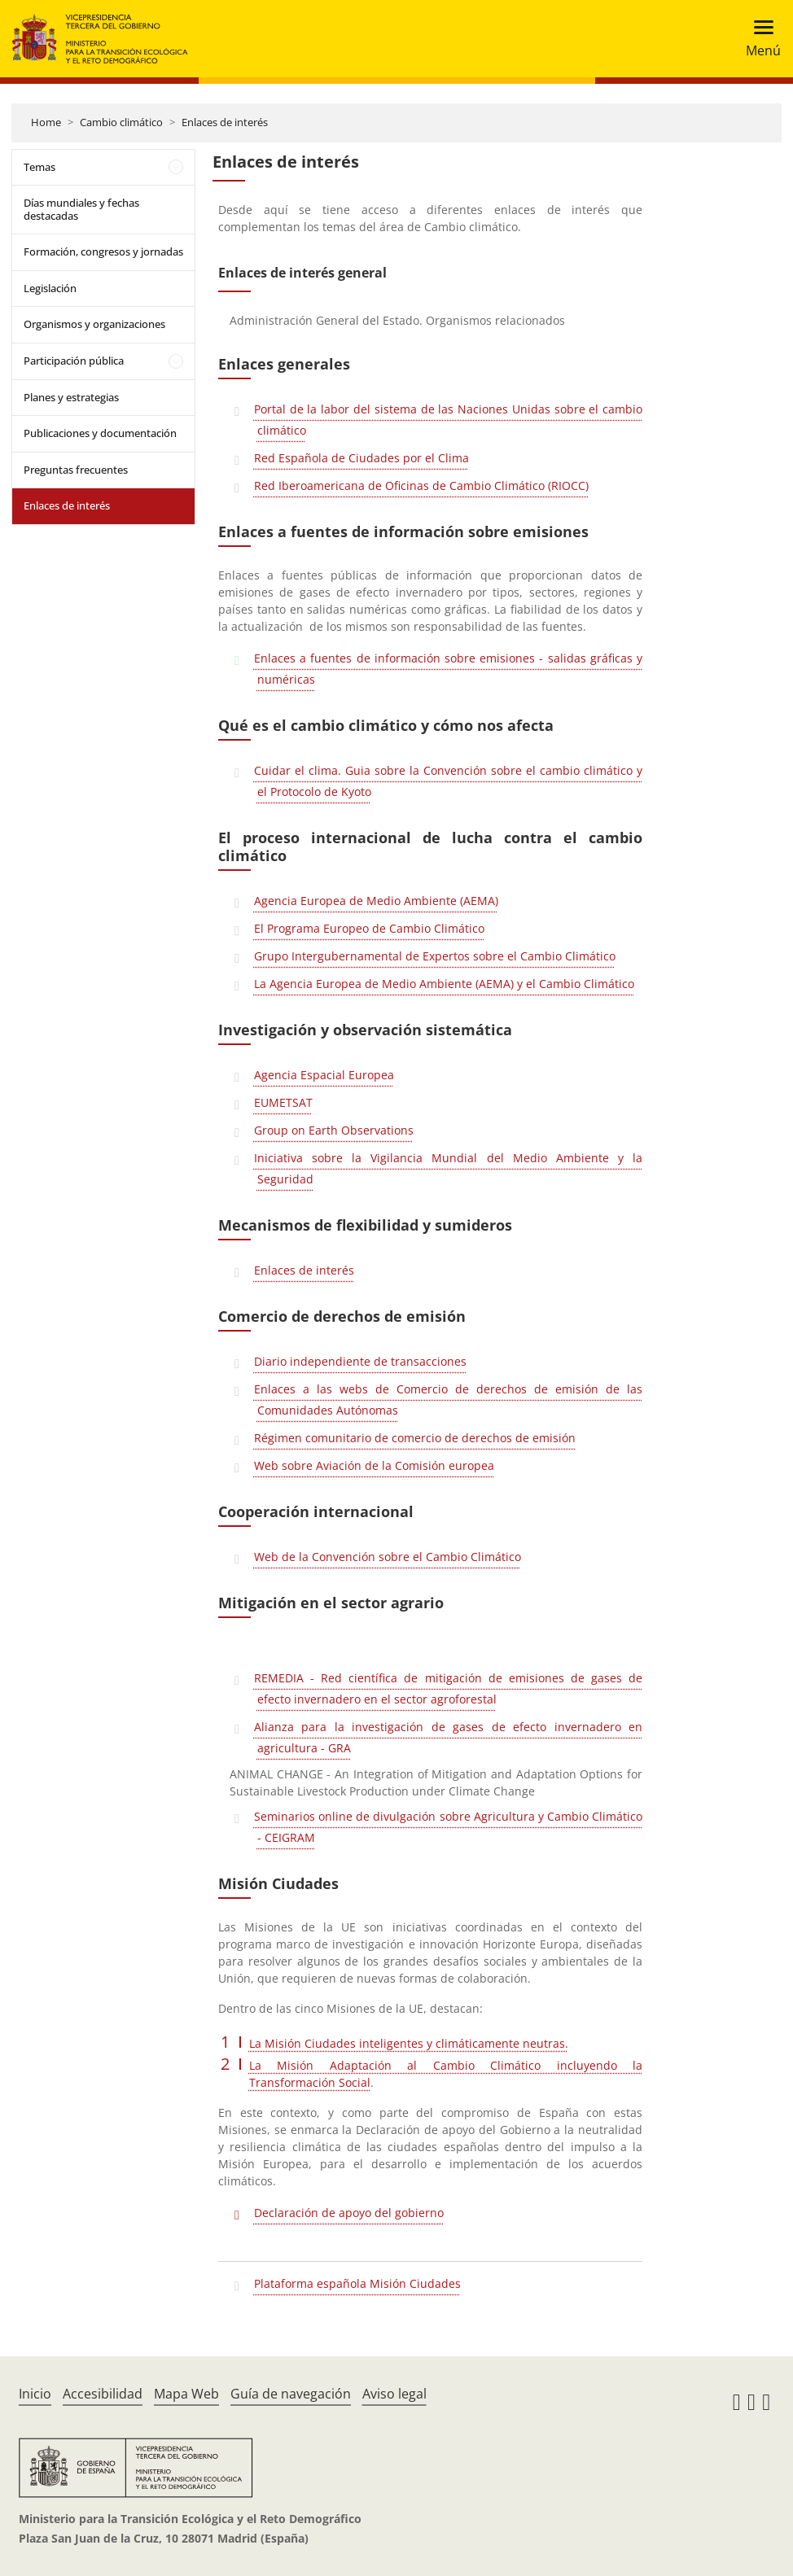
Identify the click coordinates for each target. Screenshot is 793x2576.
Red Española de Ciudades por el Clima (361, 458)
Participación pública (74, 360)
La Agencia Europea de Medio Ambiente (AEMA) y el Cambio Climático (444, 983)
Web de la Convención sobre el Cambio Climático (387, 1556)
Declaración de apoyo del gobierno (349, 2212)
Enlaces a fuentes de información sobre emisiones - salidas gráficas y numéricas (448, 668)
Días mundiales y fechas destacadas (81, 209)
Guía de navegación (290, 2394)
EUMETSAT (283, 1102)
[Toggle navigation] (758, 39)
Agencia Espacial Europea (324, 1074)
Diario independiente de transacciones (360, 1361)
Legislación (50, 288)
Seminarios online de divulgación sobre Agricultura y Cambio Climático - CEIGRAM (448, 1826)
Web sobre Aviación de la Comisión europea (374, 1465)
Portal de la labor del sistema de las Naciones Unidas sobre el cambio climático (448, 419)
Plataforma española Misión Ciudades (357, 2283)
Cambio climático (121, 122)
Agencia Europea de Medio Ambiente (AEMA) (376, 900)
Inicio (35, 2394)
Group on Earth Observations (334, 1130)
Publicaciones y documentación (100, 433)
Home (46, 122)
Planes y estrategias (71, 397)
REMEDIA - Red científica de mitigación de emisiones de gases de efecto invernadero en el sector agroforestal (448, 1688)
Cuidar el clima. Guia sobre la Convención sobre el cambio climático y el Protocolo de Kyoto (448, 781)
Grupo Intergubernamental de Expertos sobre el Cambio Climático (435, 956)
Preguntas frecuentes (76, 469)
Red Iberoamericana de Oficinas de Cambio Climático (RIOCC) (421, 485)
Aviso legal (394, 2394)
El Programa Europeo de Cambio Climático (369, 928)
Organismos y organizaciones (94, 324)
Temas (39, 167)
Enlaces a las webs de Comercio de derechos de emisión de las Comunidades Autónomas (448, 1399)
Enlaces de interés (225, 122)
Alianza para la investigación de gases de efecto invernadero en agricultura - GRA (448, 1737)
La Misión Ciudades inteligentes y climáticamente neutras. (408, 2043)
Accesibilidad (102, 2394)
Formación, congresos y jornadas (103, 251)
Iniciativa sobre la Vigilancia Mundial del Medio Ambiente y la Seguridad (448, 1168)
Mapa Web (186, 2394)
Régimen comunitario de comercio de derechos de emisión (415, 1437)
